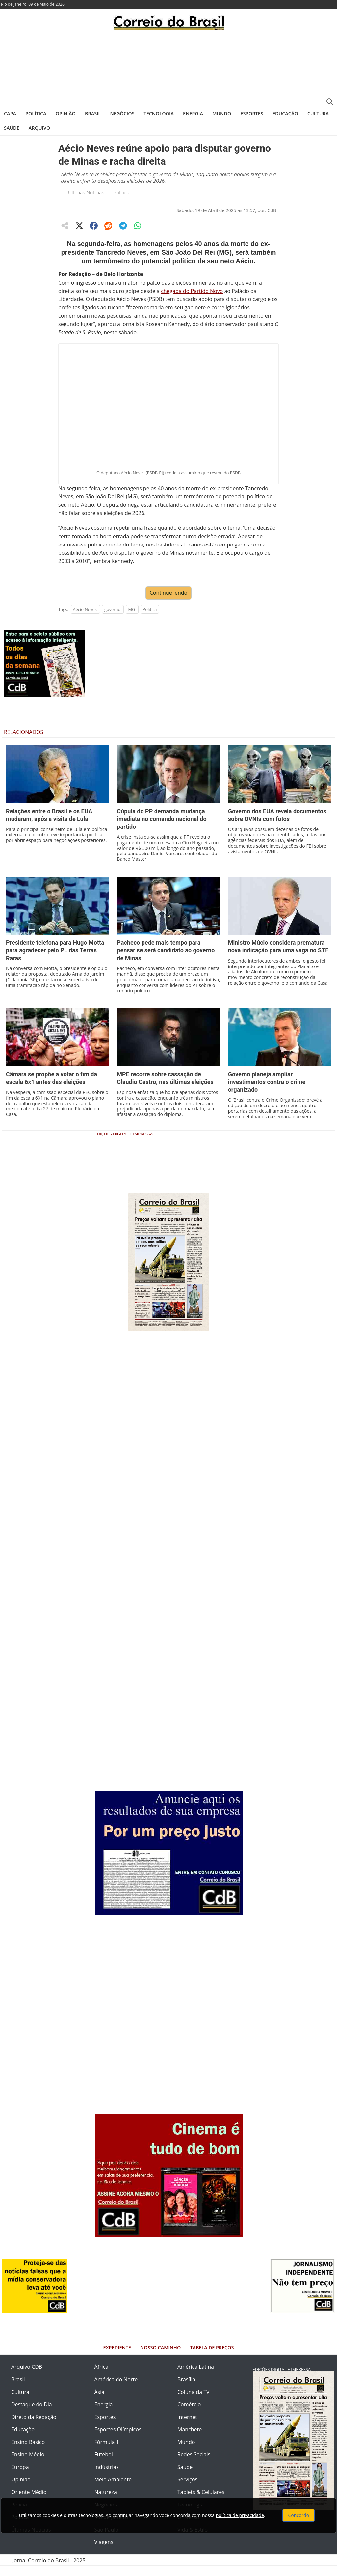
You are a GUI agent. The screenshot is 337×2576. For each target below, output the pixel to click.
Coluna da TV (193, 2402)
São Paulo (106, 2539)
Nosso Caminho (160, 2358)
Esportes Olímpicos (118, 2439)
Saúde (11, 128)
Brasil (93, 113)
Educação (285, 113)
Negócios (122, 113)
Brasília (186, 2389)
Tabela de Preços (212, 2358)
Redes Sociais (193, 2464)
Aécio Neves (85, 620)
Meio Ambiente (113, 2489)
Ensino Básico (28, 2452)
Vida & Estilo (192, 2539)
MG (131, 620)
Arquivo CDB (26, 2377)
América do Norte (116, 2389)
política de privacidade (240, 2515)
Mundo (221, 113)
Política (35, 113)
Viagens (104, 2552)
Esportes (251, 113)
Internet (187, 2427)
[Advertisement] (168, 67)
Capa (10, 113)
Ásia (99, 2402)
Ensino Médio (27, 2464)
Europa (20, 2477)
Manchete (189, 2439)
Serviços (187, 2489)
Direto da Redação (33, 2427)
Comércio (189, 2414)
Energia (193, 113)
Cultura (318, 113)
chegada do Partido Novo (192, 290)
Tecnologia (159, 113)
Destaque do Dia (31, 2414)
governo (112, 620)
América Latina (195, 2377)
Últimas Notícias (86, 192)
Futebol (103, 2464)
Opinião (66, 113)
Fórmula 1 (106, 2452)
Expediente (117, 2358)
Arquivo (39, 128)
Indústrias (106, 2477)
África (101, 2377)
